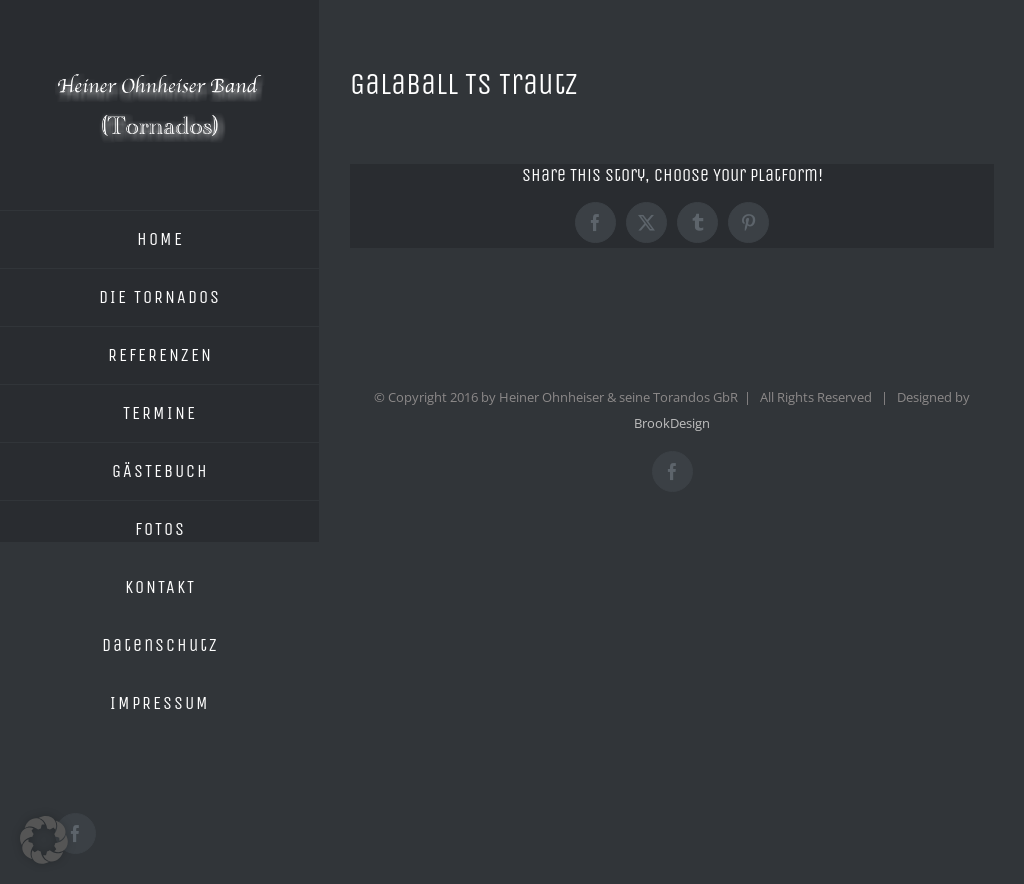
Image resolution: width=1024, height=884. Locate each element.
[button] (44, 840)
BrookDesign (672, 423)
